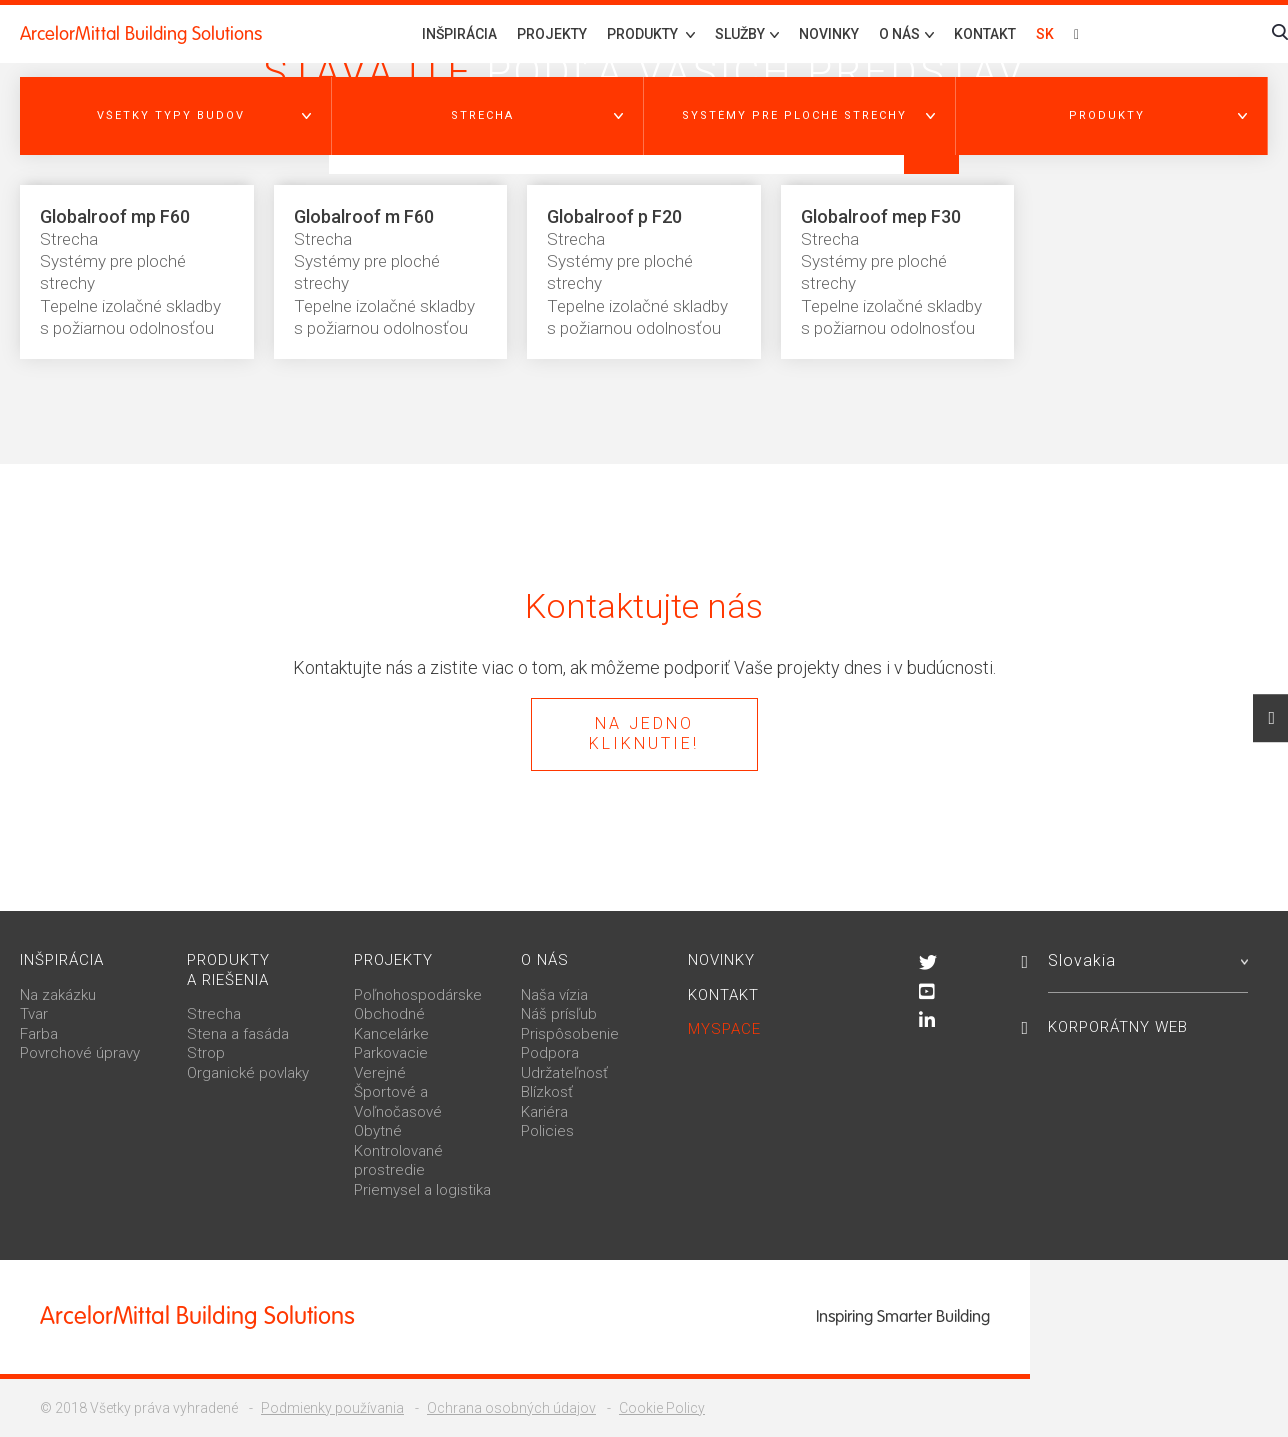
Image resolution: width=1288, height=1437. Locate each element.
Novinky (829, 34)
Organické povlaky (248, 1073)
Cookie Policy (662, 1408)
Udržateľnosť (564, 1073)
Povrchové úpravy (80, 1053)
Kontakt (985, 34)
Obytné (378, 1131)
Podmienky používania (332, 1408)
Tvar (34, 1014)
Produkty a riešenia (228, 970)
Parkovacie (391, 1053)
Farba (39, 1034)
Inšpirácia (459, 34)
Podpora (550, 1053)
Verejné (380, 1073)
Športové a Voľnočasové (398, 1102)
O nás (545, 960)
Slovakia (1148, 960)
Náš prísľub (559, 1014)
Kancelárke (391, 1034)
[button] (176, 116)
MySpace (724, 1029)
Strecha (214, 1014)
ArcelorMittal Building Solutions (141, 34)
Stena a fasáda (238, 1034)
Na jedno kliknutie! (644, 734)
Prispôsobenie (570, 1034)
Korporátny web (1118, 1027)
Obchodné (389, 1014)
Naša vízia (554, 995)
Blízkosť (547, 1092)
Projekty (552, 34)
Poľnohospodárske (418, 995)
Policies (547, 1131)
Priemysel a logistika (422, 1190)
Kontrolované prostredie (398, 1161)
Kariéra (544, 1112)
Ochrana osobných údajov (511, 1408)
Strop (206, 1053)
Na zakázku (58, 995)
